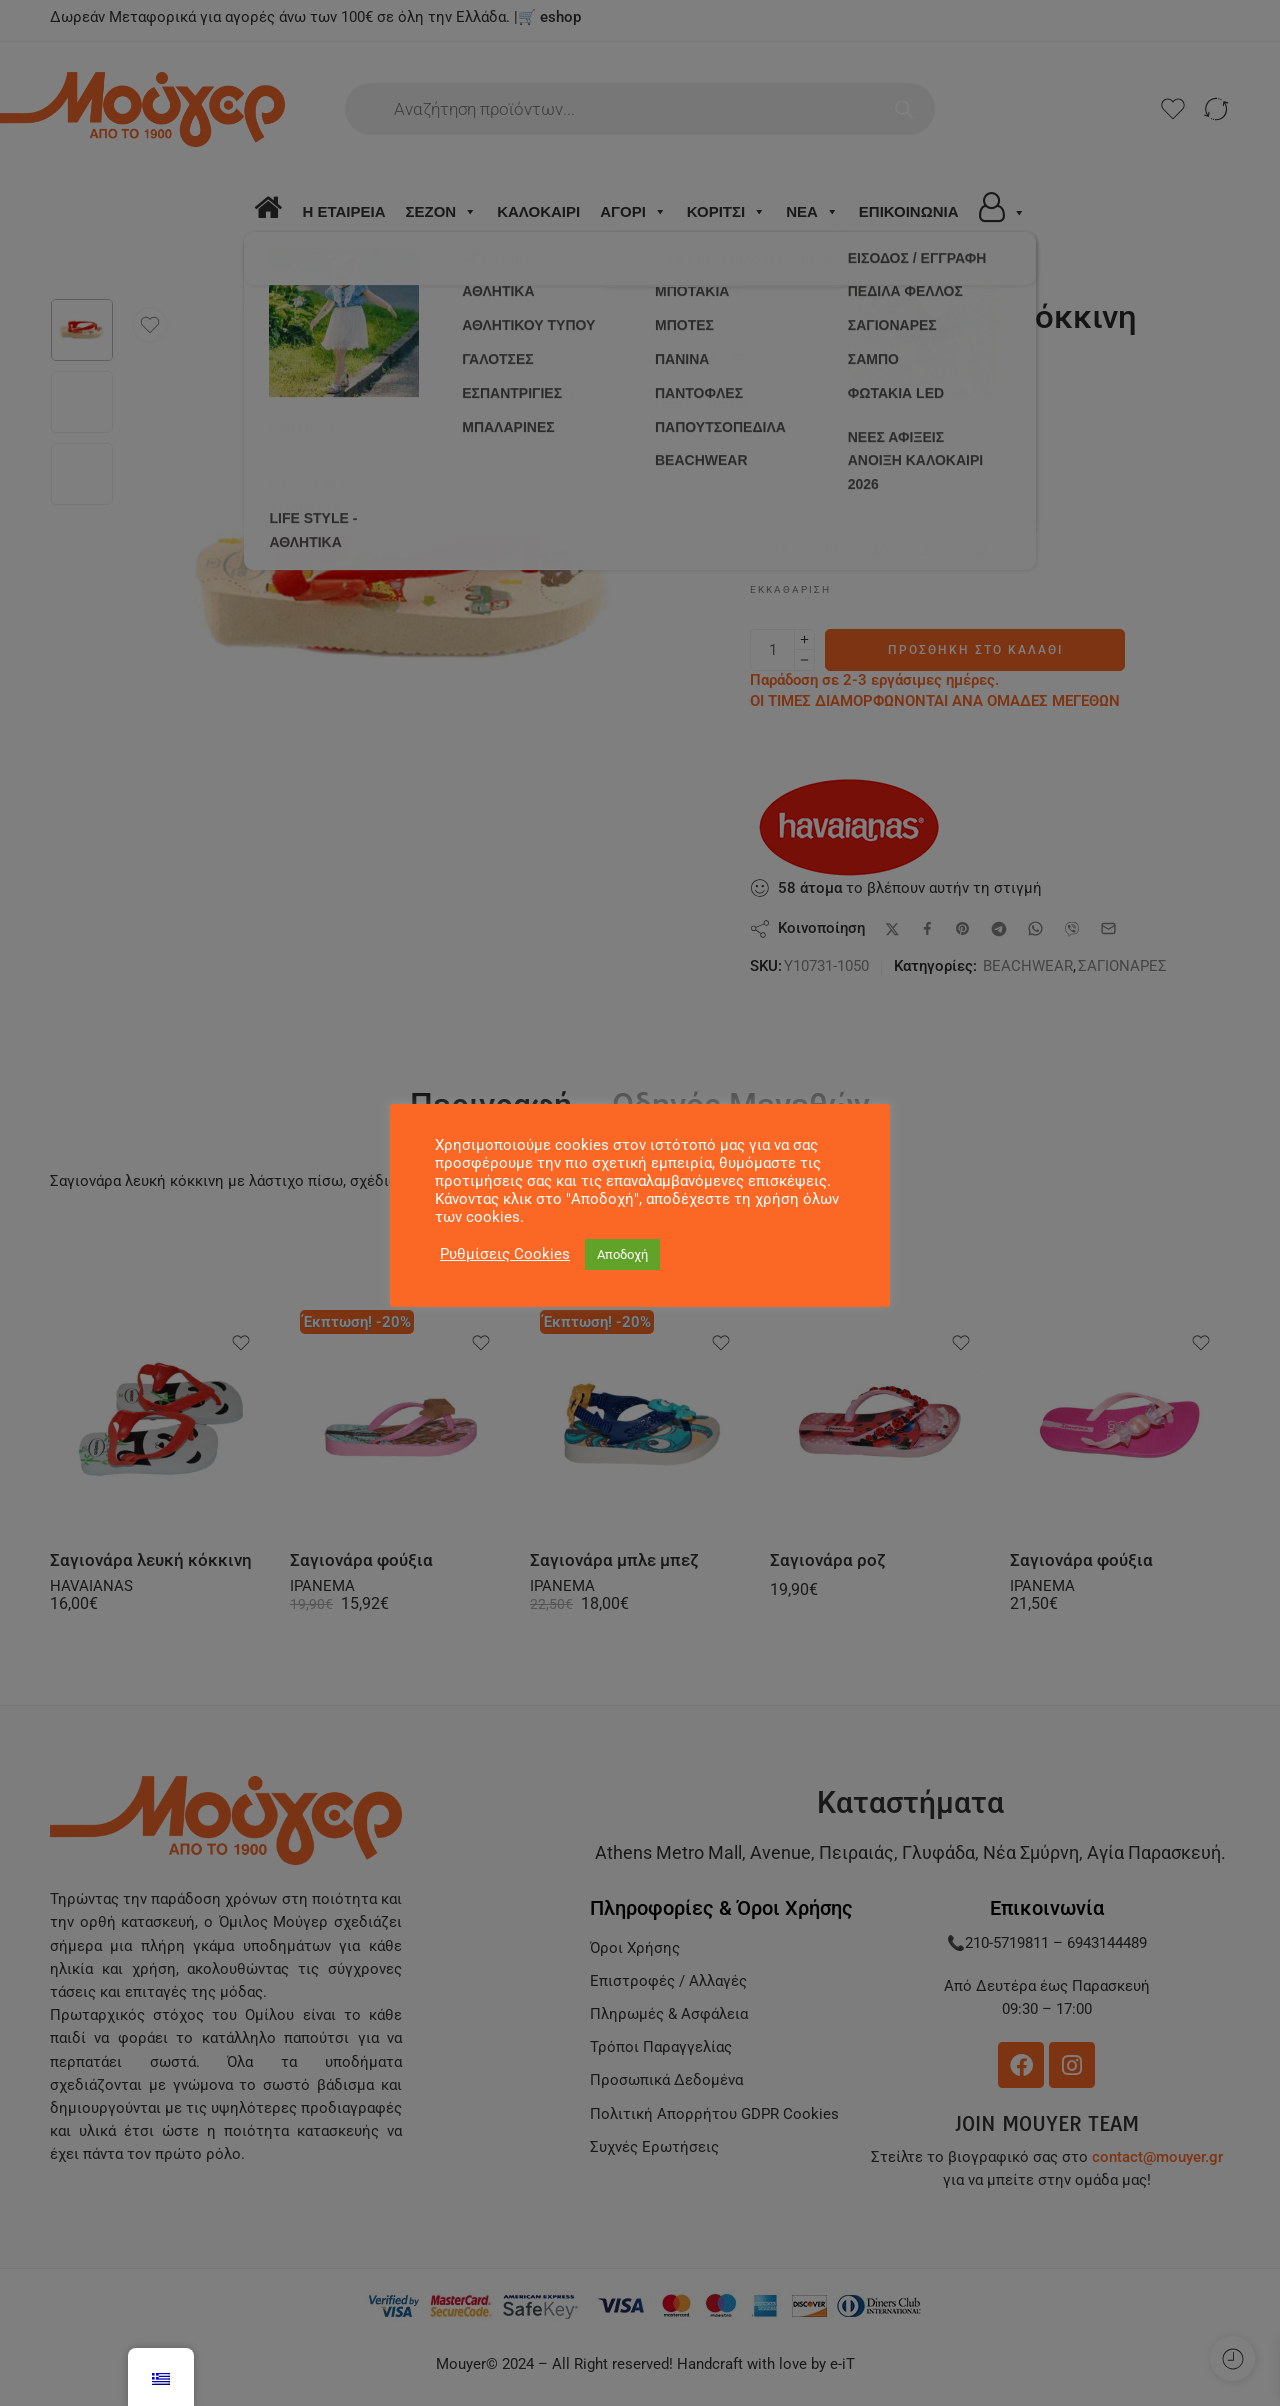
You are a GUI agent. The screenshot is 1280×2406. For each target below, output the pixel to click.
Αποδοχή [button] (622, 1254)
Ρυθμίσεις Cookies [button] (505, 1254)
